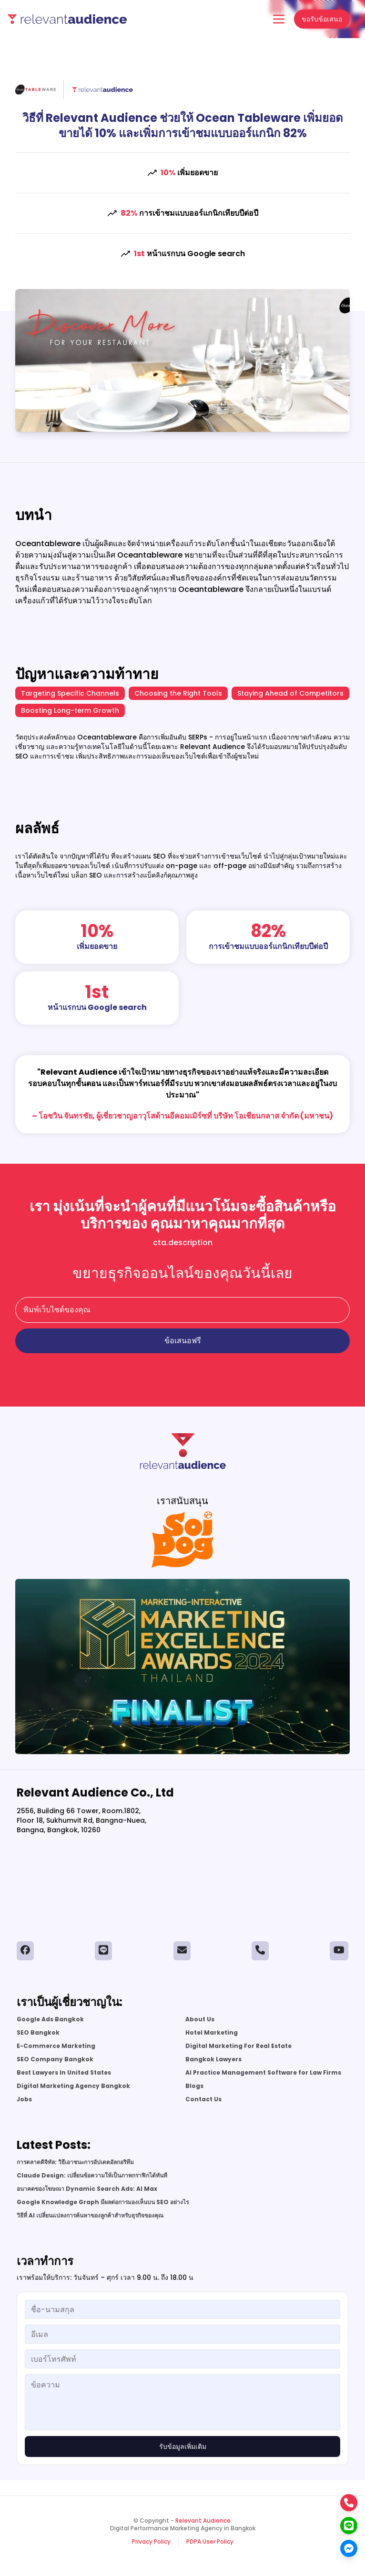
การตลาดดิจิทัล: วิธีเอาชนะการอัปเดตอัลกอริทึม (75, 2162)
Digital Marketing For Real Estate (238, 2046)
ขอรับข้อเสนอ (322, 19)
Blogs (194, 2086)
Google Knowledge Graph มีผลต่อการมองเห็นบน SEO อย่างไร (103, 2202)
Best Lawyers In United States (64, 2073)
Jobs (24, 2099)
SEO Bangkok (38, 2033)
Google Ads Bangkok (50, 2019)
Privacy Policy (151, 2542)
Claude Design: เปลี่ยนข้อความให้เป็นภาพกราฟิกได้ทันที (92, 2175)
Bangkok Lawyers (213, 2059)
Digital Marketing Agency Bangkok (73, 2086)
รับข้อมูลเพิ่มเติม (182, 2446)
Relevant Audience (203, 2520)
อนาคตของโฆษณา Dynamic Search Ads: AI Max (87, 2189)
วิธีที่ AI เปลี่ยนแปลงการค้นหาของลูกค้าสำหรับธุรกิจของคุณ (90, 2215)
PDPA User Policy (209, 2542)
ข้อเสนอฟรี (182, 1340)
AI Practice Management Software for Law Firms (263, 2073)
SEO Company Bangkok (55, 2059)
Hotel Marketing (211, 2033)
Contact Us (203, 2099)
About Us (199, 2019)
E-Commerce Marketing (56, 2046)
